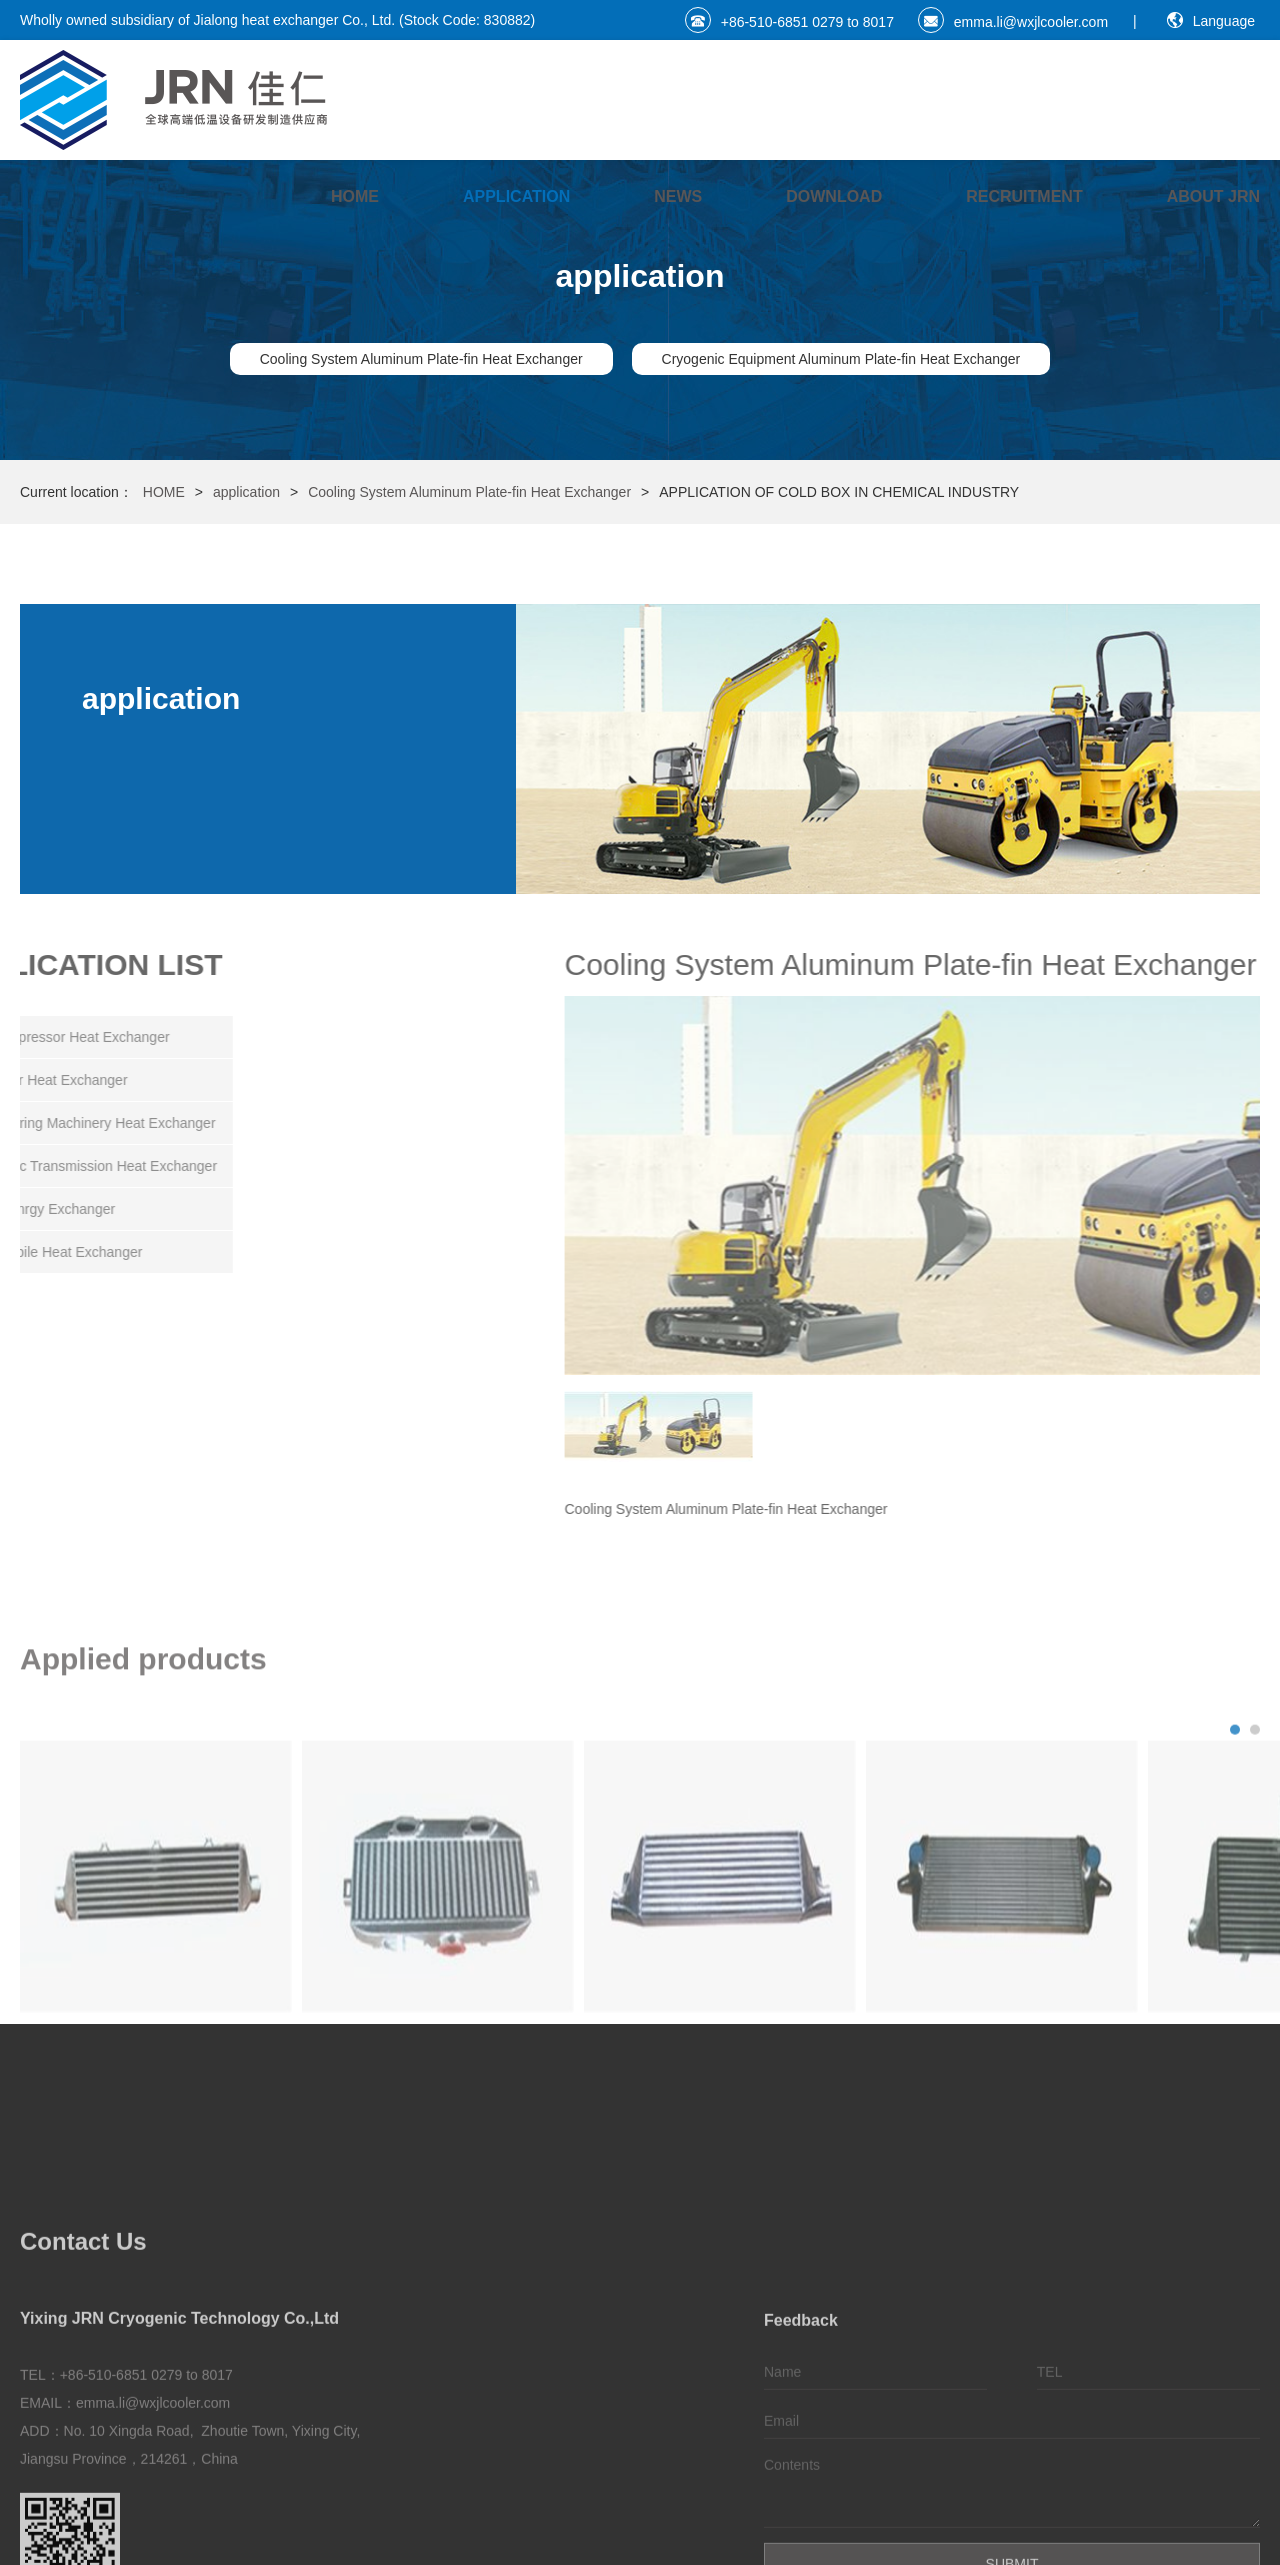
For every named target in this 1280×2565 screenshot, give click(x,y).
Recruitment (1024, 196)
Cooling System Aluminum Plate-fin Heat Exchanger (421, 359)
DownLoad (834, 196)
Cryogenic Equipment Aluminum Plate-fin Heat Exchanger (841, 359)
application (516, 196)
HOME (355, 196)
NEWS (678, 196)
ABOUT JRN (1213, 196)
